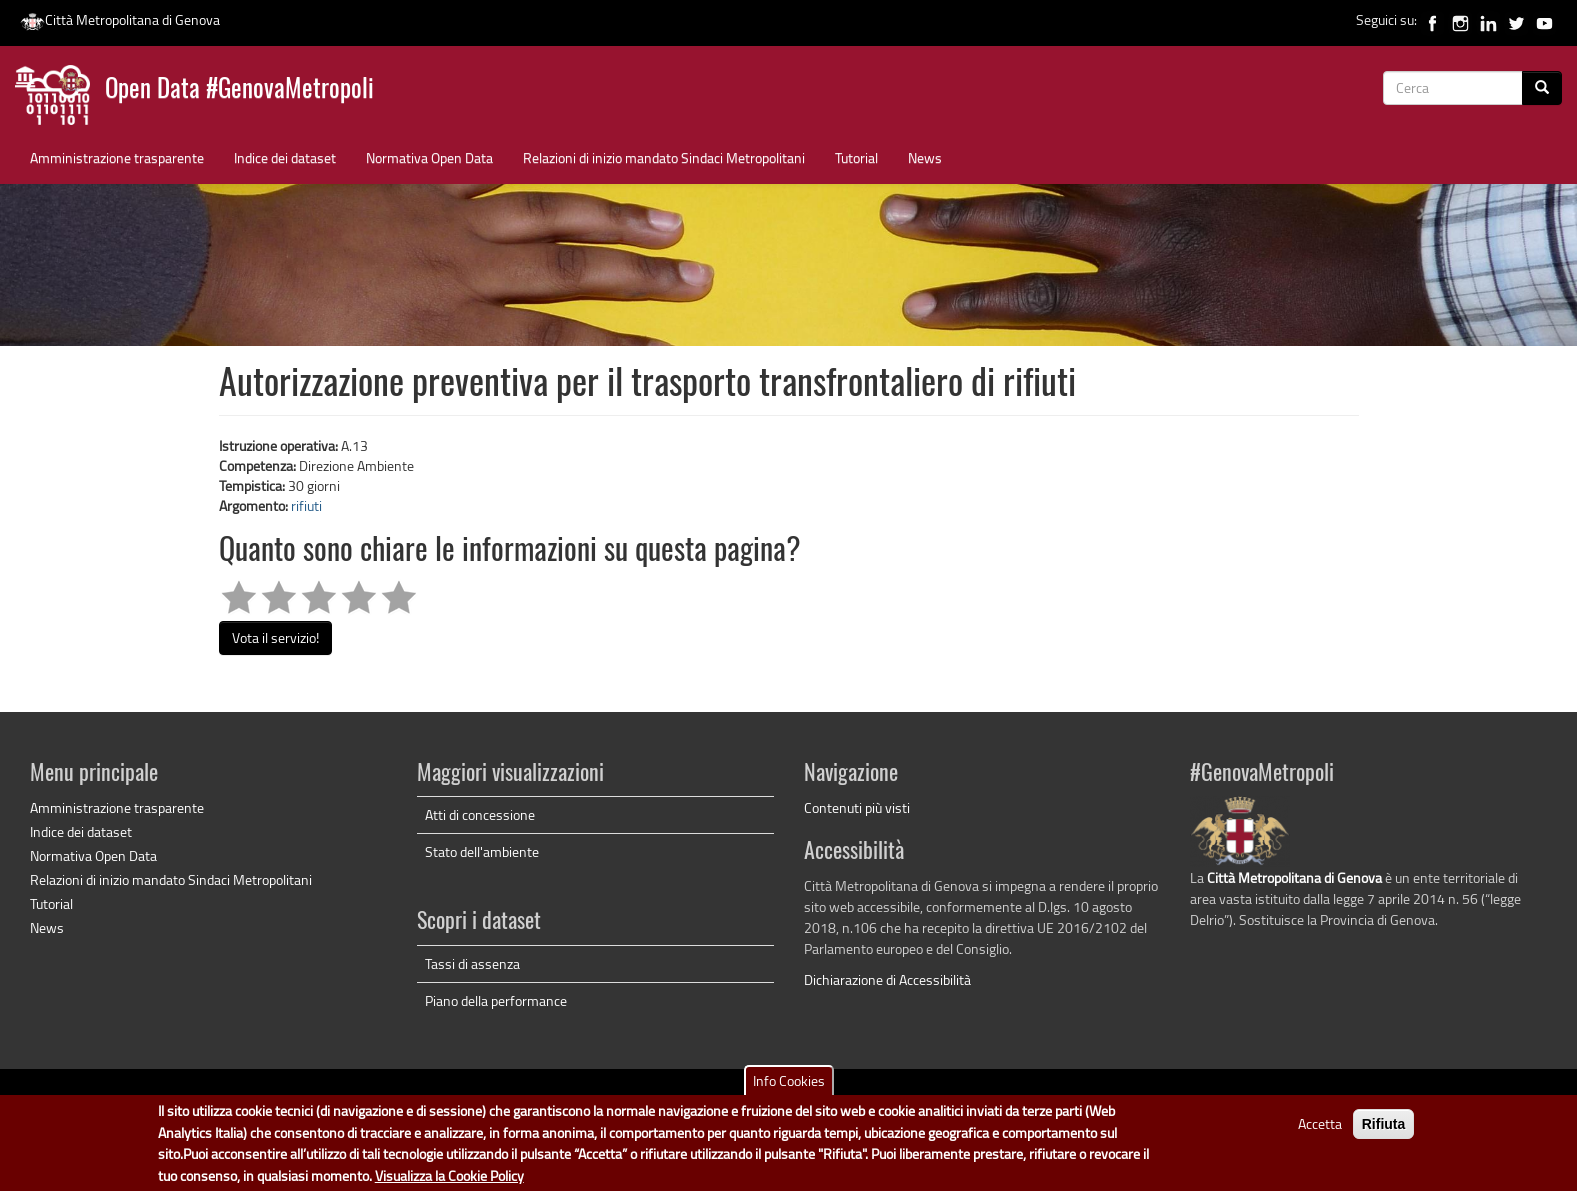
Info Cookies (789, 1081)
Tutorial (856, 157)
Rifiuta (1384, 1125)
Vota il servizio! (275, 637)
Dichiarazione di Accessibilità (887, 979)
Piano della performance (496, 1000)
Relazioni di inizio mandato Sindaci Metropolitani (664, 157)
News (925, 157)
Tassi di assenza (472, 963)
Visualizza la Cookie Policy (449, 1175)
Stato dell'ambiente (482, 851)
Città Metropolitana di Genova (120, 19)
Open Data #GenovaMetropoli (239, 90)
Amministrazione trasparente (117, 157)
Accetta (1320, 1124)
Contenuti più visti (857, 807)
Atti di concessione (480, 814)
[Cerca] (1542, 88)
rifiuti (306, 505)
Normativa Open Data (429, 157)
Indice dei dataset (285, 157)
